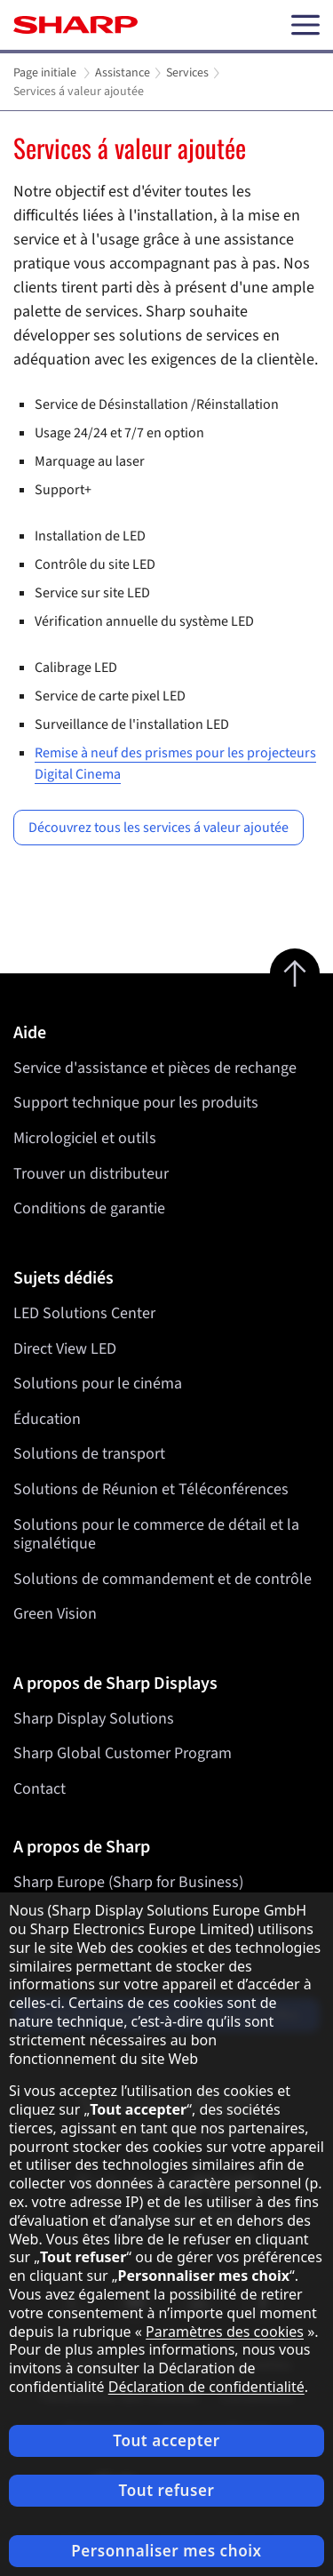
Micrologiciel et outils (84, 1138)
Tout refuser (167, 2490)
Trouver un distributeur (91, 1174)
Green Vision (55, 1614)
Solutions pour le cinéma (97, 1383)
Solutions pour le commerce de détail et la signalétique (156, 1534)
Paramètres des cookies (225, 2331)
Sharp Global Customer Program (122, 1753)
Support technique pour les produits (135, 1103)
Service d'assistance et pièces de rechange (155, 1068)
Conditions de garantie (89, 1208)
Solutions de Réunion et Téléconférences (151, 1489)
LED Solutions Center (84, 1313)
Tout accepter (166, 2440)
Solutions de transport (89, 1454)
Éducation (47, 1419)
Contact (39, 1789)
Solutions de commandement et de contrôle (162, 1579)
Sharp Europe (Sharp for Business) (128, 1882)
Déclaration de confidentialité (206, 2386)
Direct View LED (64, 1348)
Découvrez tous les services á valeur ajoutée (158, 827)
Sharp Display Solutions (93, 1719)
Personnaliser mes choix (166, 2550)
